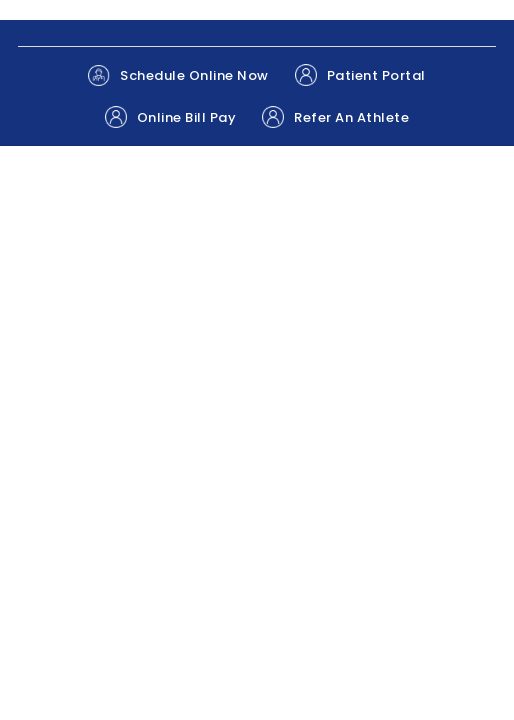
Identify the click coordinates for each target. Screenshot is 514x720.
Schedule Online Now (178, 75)
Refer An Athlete (335, 117)
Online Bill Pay (171, 117)
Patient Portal (360, 75)
